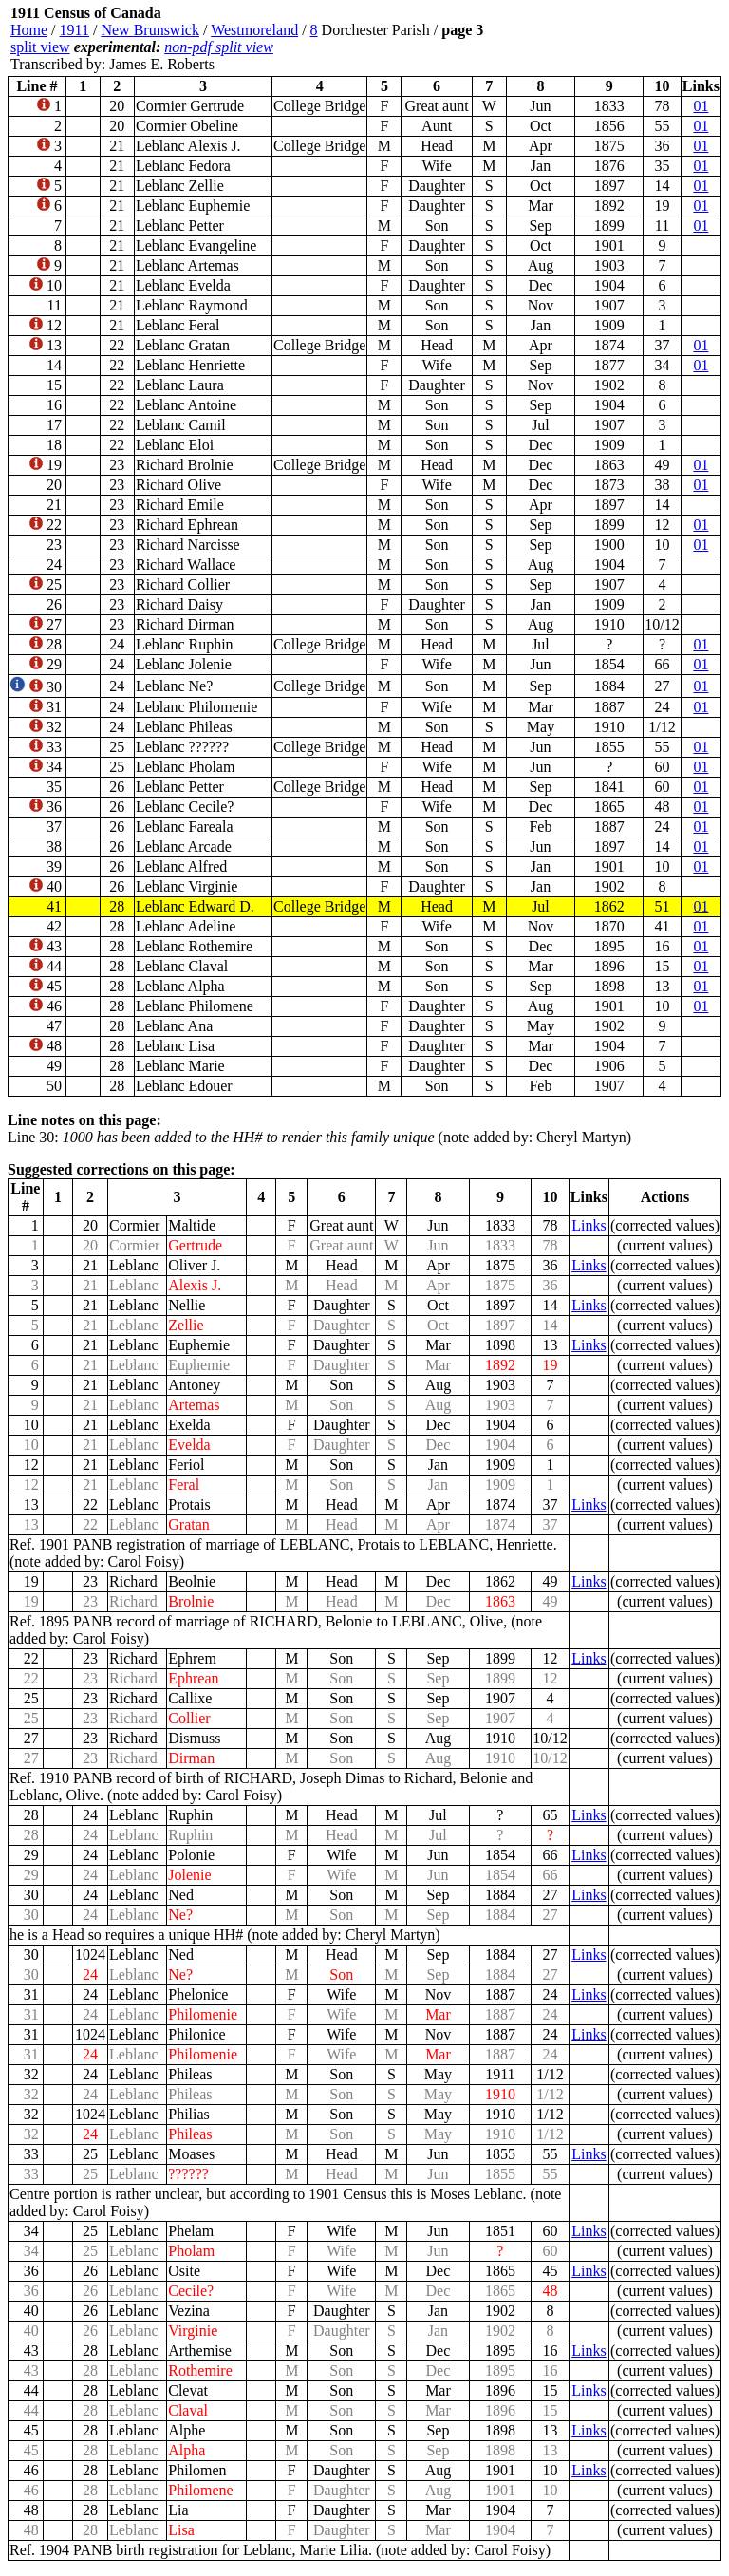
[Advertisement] (607, 38)
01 (700, 106)
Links (588, 1225)
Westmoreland (254, 30)
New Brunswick (150, 30)
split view (40, 47)
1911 (74, 30)
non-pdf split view (218, 47)
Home (28, 30)
